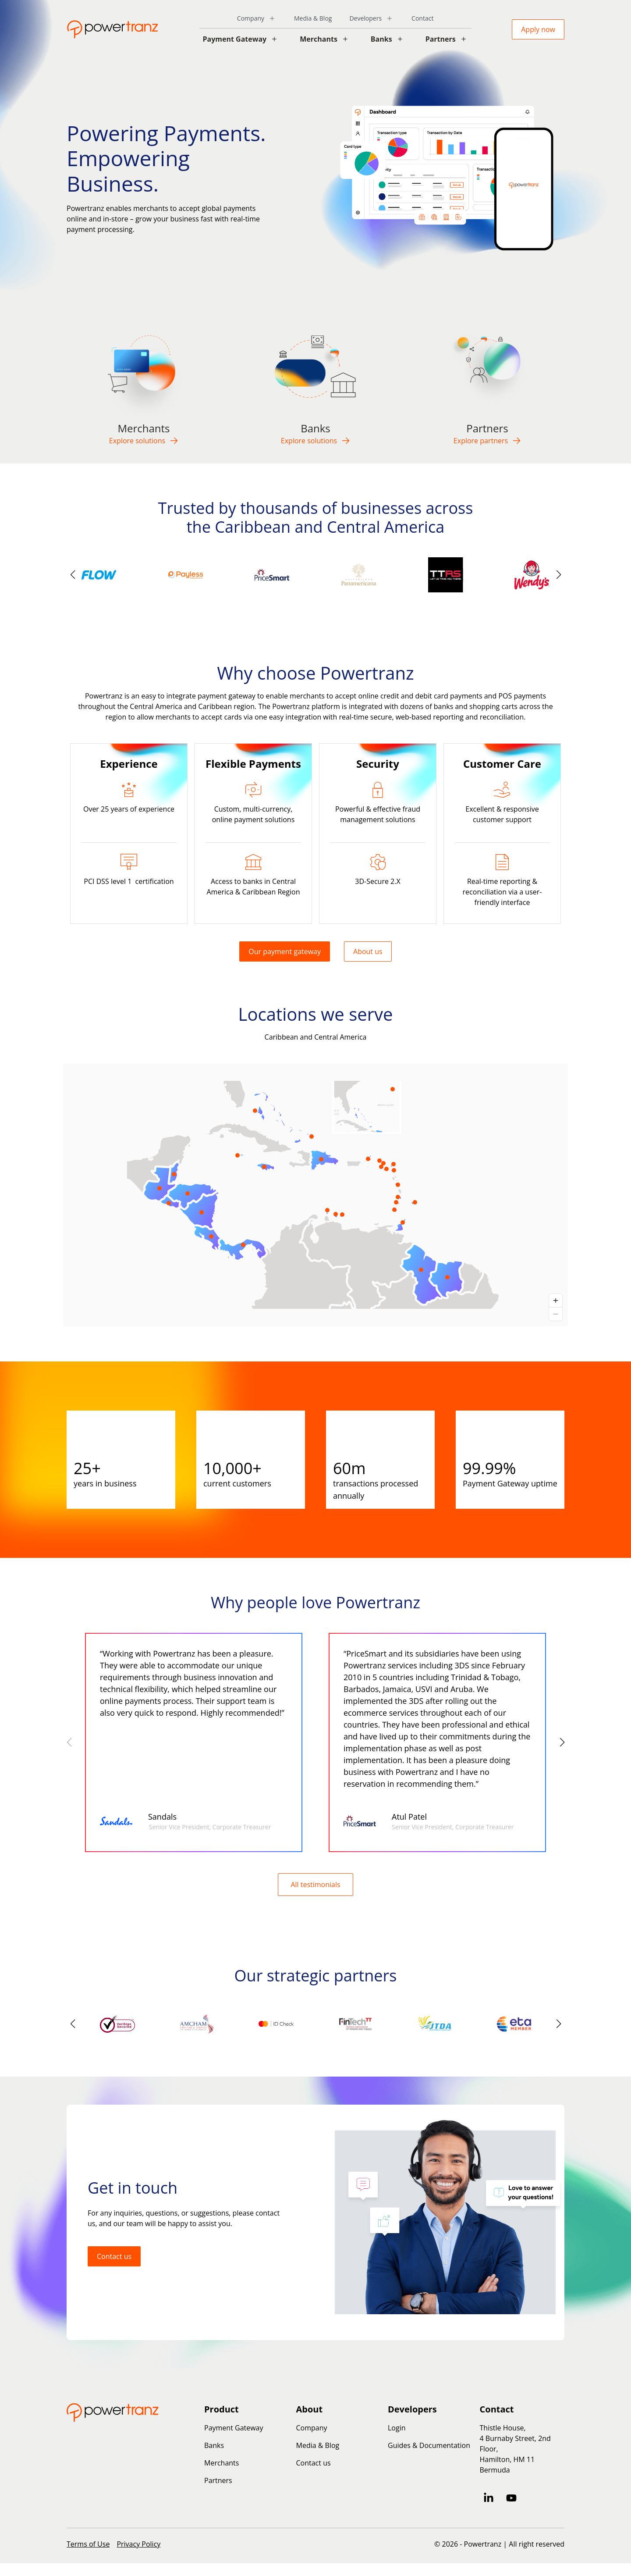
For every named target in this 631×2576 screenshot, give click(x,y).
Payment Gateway (235, 39)
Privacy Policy (138, 2544)
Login (397, 2428)
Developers (365, 18)
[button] (558, 574)
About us (368, 951)
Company (250, 18)
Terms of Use (88, 2544)
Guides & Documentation (429, 2445)
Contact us (114, 2256)
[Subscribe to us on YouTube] (511, 2498)
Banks (381, 39)
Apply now (538, 29)
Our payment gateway (284, 951)
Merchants (318, 39)
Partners (440, 39)
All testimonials (315, 1884)
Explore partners (487, 440)
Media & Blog (313, 18)
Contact (422, 18)
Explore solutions (143, 440)
